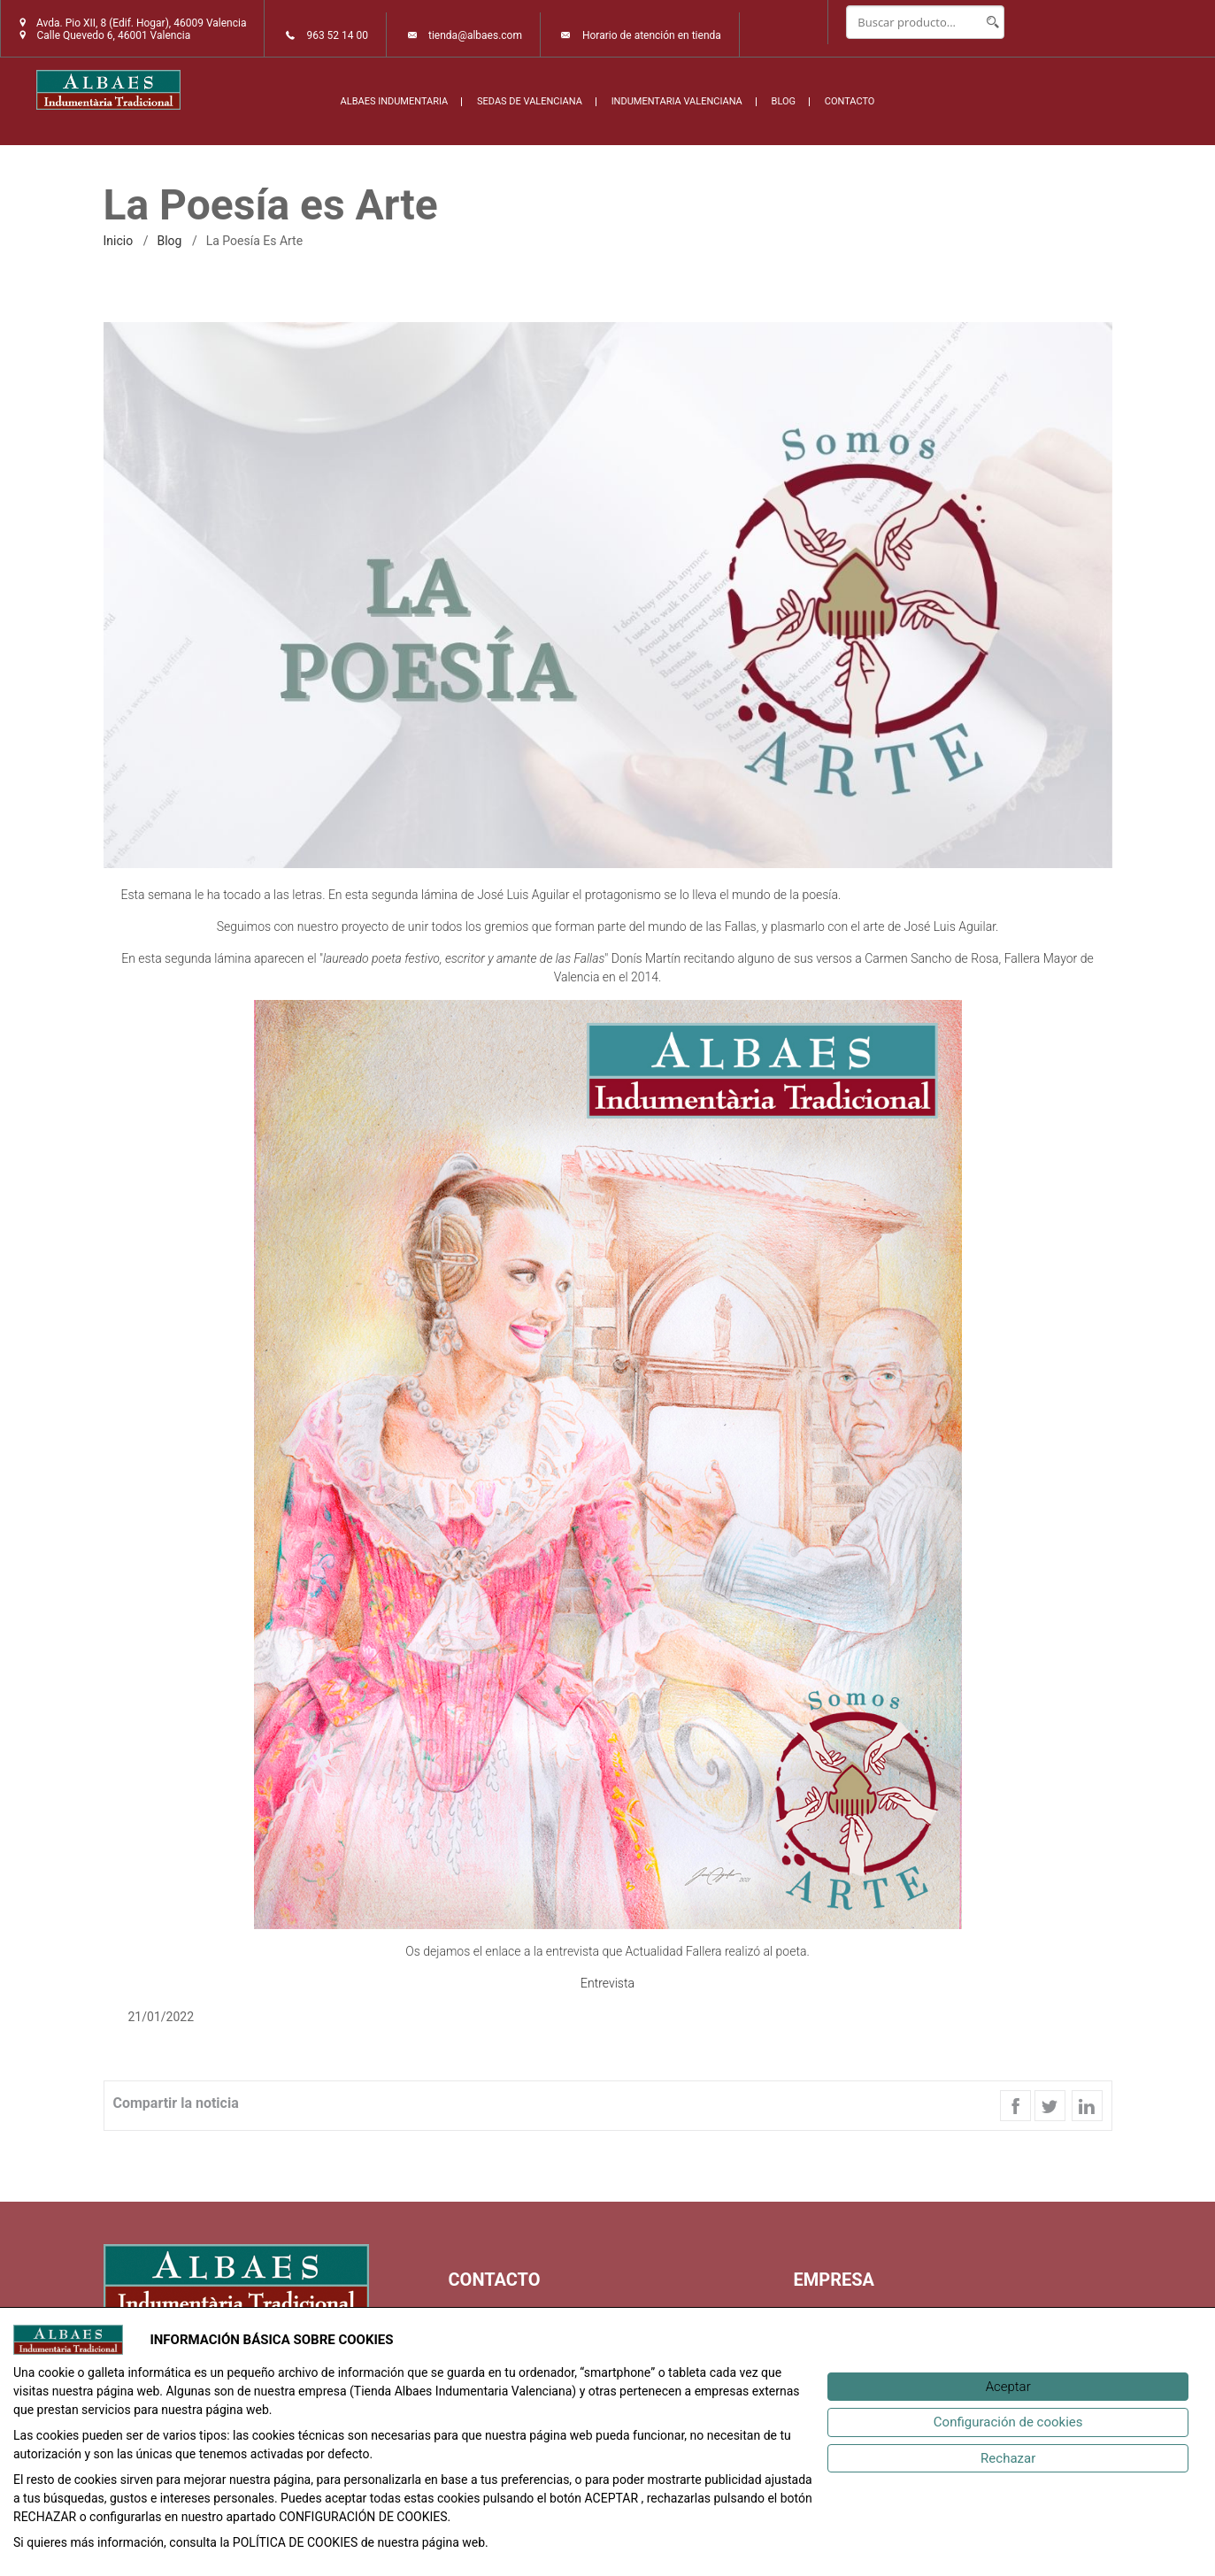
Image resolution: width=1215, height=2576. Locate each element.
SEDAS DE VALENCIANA (529, 101)
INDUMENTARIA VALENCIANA (676, 101)
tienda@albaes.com (475, 35)
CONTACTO (850, 101)
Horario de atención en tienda (651, 35)
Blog (169, 241)
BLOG (784, 101)
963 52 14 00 (337, 35)
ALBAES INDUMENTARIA (395, 101)
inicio (119, 241)
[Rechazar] (1007, 2458)
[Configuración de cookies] (1007, 2422)
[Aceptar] (1007, 2387)
